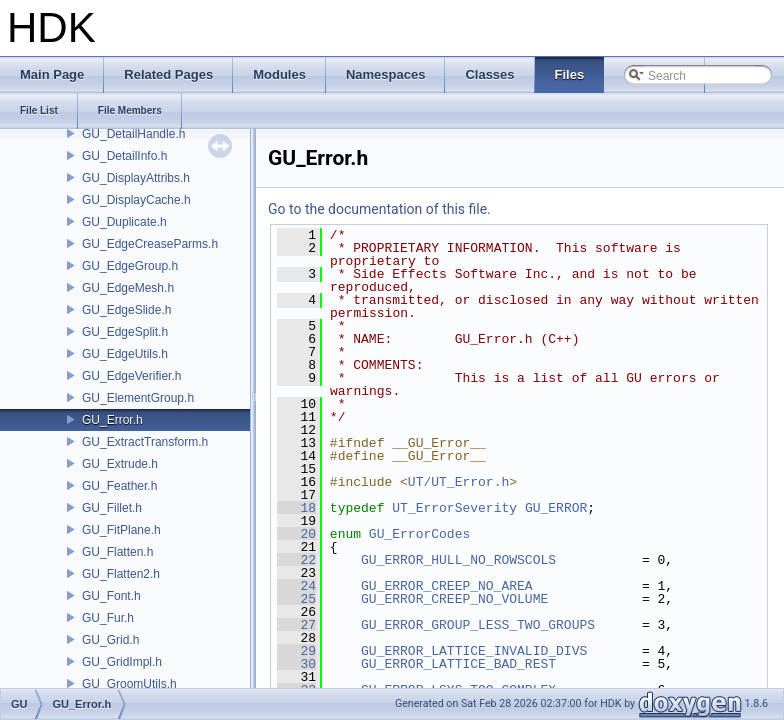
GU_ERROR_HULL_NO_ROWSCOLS (458, 560)
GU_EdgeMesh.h (128, 288)
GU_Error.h (112, 420)
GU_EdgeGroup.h (130, 266)
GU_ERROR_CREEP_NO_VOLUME (454, 599)
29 (296, 651)
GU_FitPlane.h (121, 530)
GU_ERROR (556, 508)
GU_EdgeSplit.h (125, 332)
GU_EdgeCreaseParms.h (150, 244)
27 (296, 625)
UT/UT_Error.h (458, 482)
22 (296, 560)
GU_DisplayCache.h (136, 200)
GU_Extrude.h (120, 464)
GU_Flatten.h (117, 552)
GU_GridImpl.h (122, 662)
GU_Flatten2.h (121, 574)
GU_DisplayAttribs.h (136, 178)
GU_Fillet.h (112, 508)
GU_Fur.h (108, 618)
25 (296, 599)
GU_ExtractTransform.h (145, 442)
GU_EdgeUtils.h (125, 354)
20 (296, 534)
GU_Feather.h (119, 486)
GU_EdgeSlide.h (126, 310)
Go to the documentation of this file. (379, 209)
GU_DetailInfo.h (124, 156)
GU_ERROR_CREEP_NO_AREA (447, 586)
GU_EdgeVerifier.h (131, 376)
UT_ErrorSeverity (454, 508)
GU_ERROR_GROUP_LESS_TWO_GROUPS (478, 625)
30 (296, 664)
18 (296, 508)
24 (296, 586)
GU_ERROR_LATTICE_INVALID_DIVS (474, 651)
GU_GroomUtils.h (129, 684)
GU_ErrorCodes (419, 534)
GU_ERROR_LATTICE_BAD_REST (458, 664)
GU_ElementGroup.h (138, 398)
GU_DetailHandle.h (133, 134)
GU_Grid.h (110, 640)
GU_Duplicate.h (124, 222)
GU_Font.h (111, 596)
